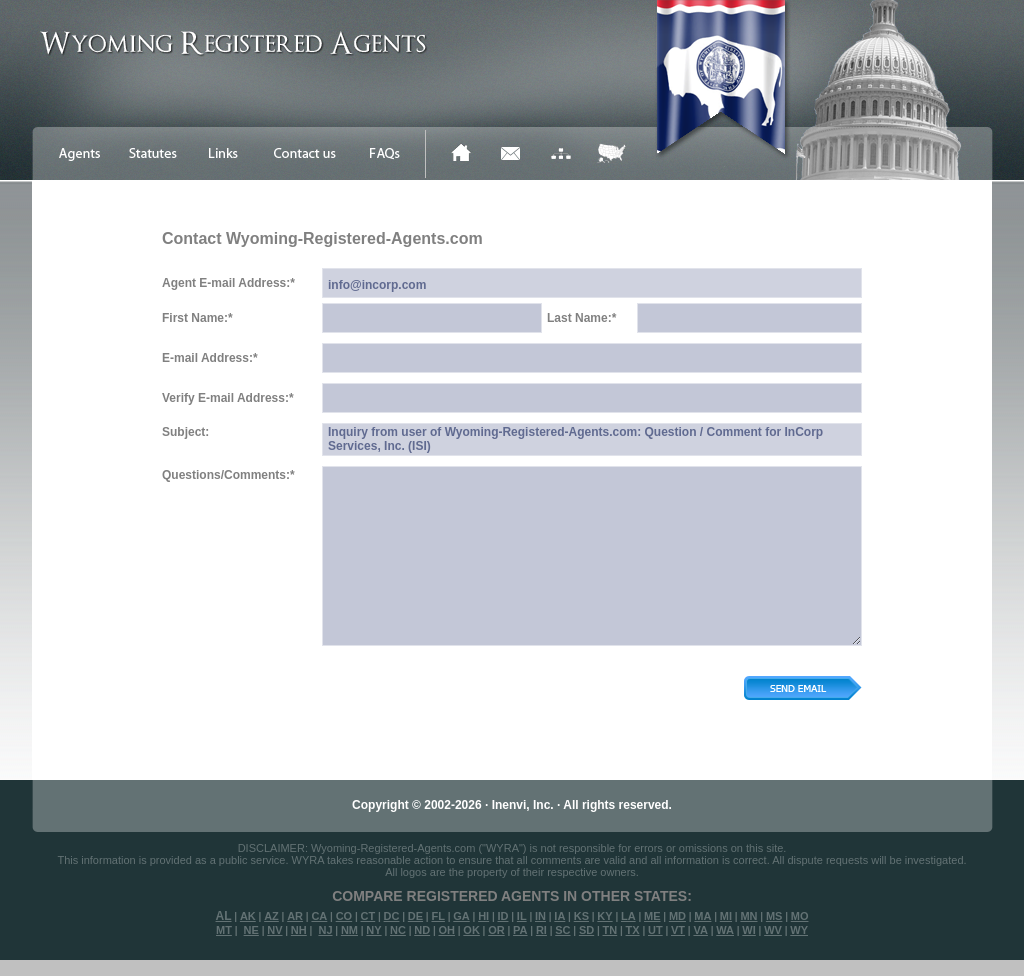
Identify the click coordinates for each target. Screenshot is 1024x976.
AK (248, 916)
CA (319, 916)
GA (461, 916)
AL (224, 916)
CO (344, 916)
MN (748, 916)
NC (398, 930)
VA (700, 930)
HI (483, 916)
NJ (325, 930)
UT (655, 930)
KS (581, 916)
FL (437, 916)
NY (373, 930)
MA (702, 916)
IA (559, 916)
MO (800, 916)
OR (496, 930)
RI (541, 930)
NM (349, 930)
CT (368, 916)
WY (799, 930)
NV (274, 930)
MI (726, 916)
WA (725, 930)
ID (502, 916)
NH (299, 930)
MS (774, 916)
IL (522, 916)
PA (520, 930)
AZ (271, 916)
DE (415, 916)
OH (446, 930)
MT (224, 930)
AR (295, 916)
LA (628, 916)
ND (422, 930)
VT (678, 930)
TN (610, 930)
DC (392, 916)
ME (652, 916)
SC (562, 930)
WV (773, 930)
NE (251, 930)
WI (748, 930)
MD (677, 916)
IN (540, 916)
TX (633, 930)
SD (586, 930)
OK (471, 930)
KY (604, 916)
